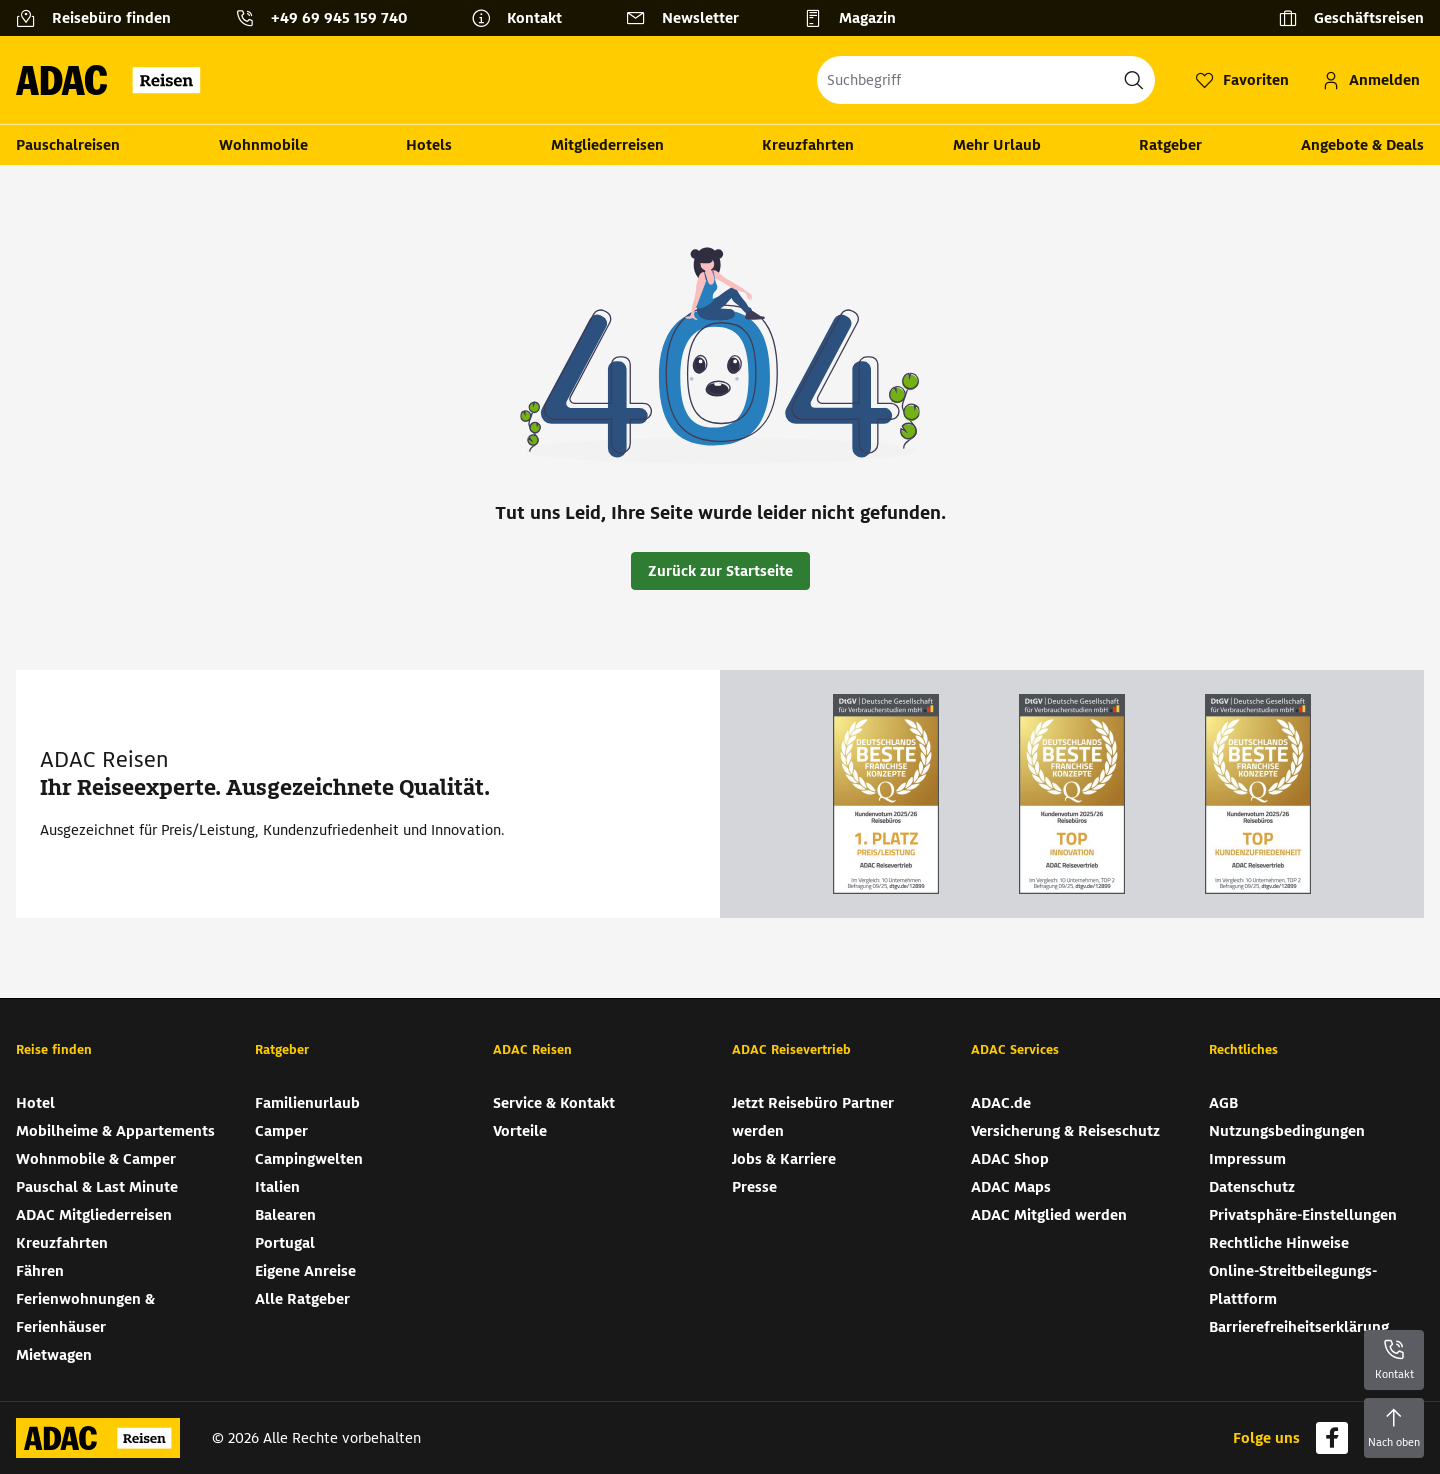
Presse (754, 1187)
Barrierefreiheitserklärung (1299, 1327)
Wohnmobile (263, 145)
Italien (277, 1187)
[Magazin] (857, 18)
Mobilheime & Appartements (115, 1131)
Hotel (35, 1103)
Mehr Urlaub (997, 145)
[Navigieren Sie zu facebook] (1332, 1438)
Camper (281, 1131)
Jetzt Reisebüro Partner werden (813, 1117)
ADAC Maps (1011, 1187)
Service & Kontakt (554, 1103)
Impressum (1247, 1159)
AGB (1223, 1103)
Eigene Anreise (305, 1271)
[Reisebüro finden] (101, 18)
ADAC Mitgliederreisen (94, 1215)
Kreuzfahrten (808, 145)
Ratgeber (1170, 145)
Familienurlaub (307, 1103)
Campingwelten (309, 1159)
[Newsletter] (690, 18)
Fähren (40, 1271)
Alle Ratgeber (302, 1299)
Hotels (429, 145)
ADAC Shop (1010, 1159)
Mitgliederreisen (607, 145)
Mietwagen (54, 1355)
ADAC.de (1001, 1103)
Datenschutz (1252, 1187)
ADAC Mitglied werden (1049, 1215)
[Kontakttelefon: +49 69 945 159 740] (329, 18)
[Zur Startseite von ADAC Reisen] (114, 80)
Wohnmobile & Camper (96, 1159)
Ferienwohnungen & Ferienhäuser (85, 1313)
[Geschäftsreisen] (1351, 18)
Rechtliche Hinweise (1279, 1243)
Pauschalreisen (68, 145)
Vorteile (520, 1131)
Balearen (285, 1215)
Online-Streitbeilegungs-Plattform (1293, 1285)
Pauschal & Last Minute (97, 1187)
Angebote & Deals (1362, 145)
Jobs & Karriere (784, 1159)
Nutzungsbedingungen (1287, 1131)
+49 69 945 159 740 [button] (339, 18)
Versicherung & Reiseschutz (1065, 1131)
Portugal (285, 1243)
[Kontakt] (524, 18)
